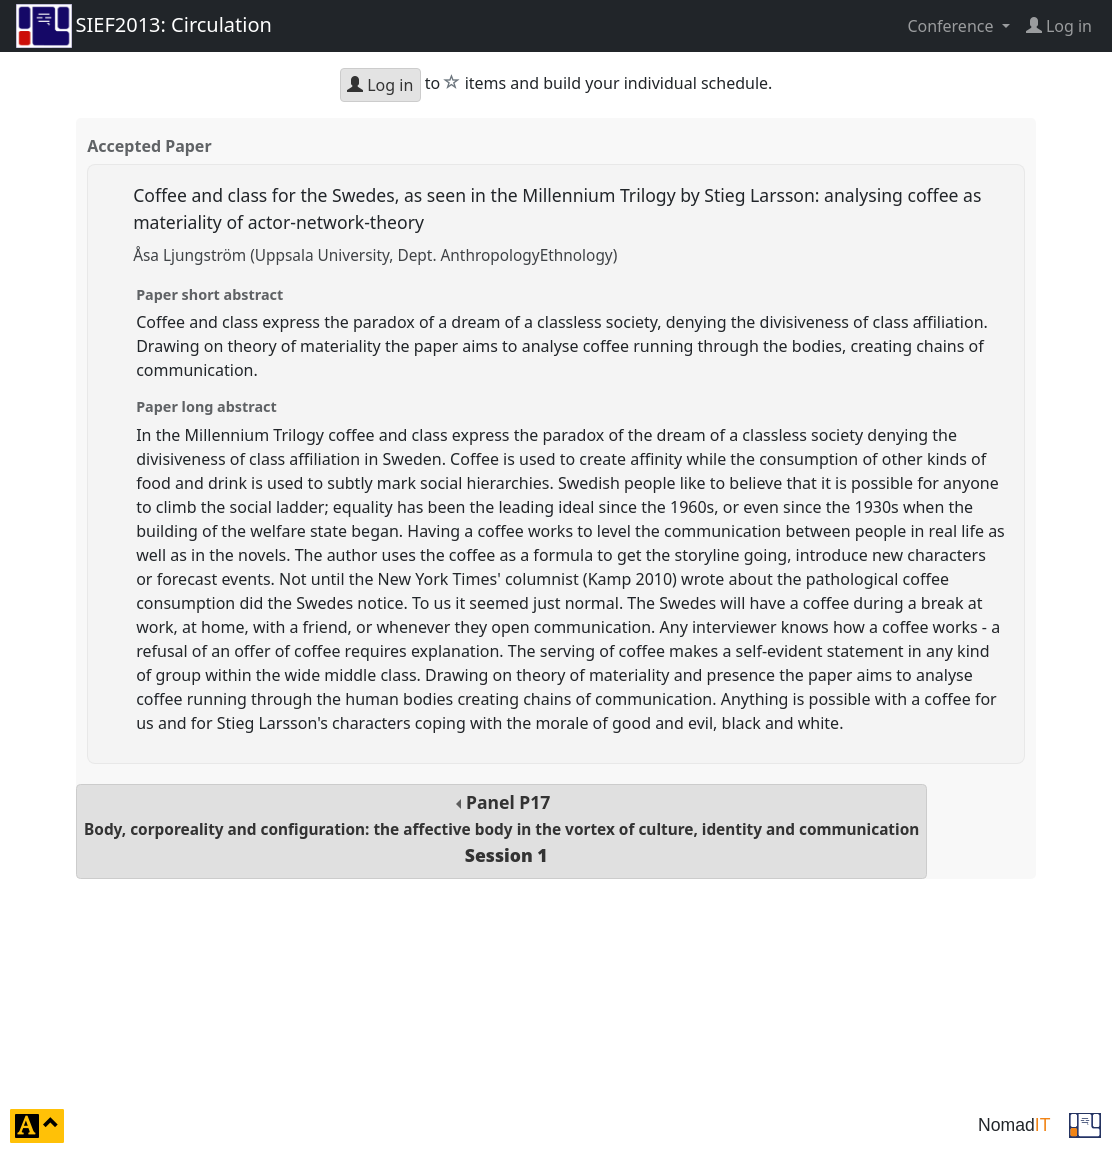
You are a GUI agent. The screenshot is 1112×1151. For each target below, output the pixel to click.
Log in (380, 85)
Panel (501, 828)
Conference (952, 26)
